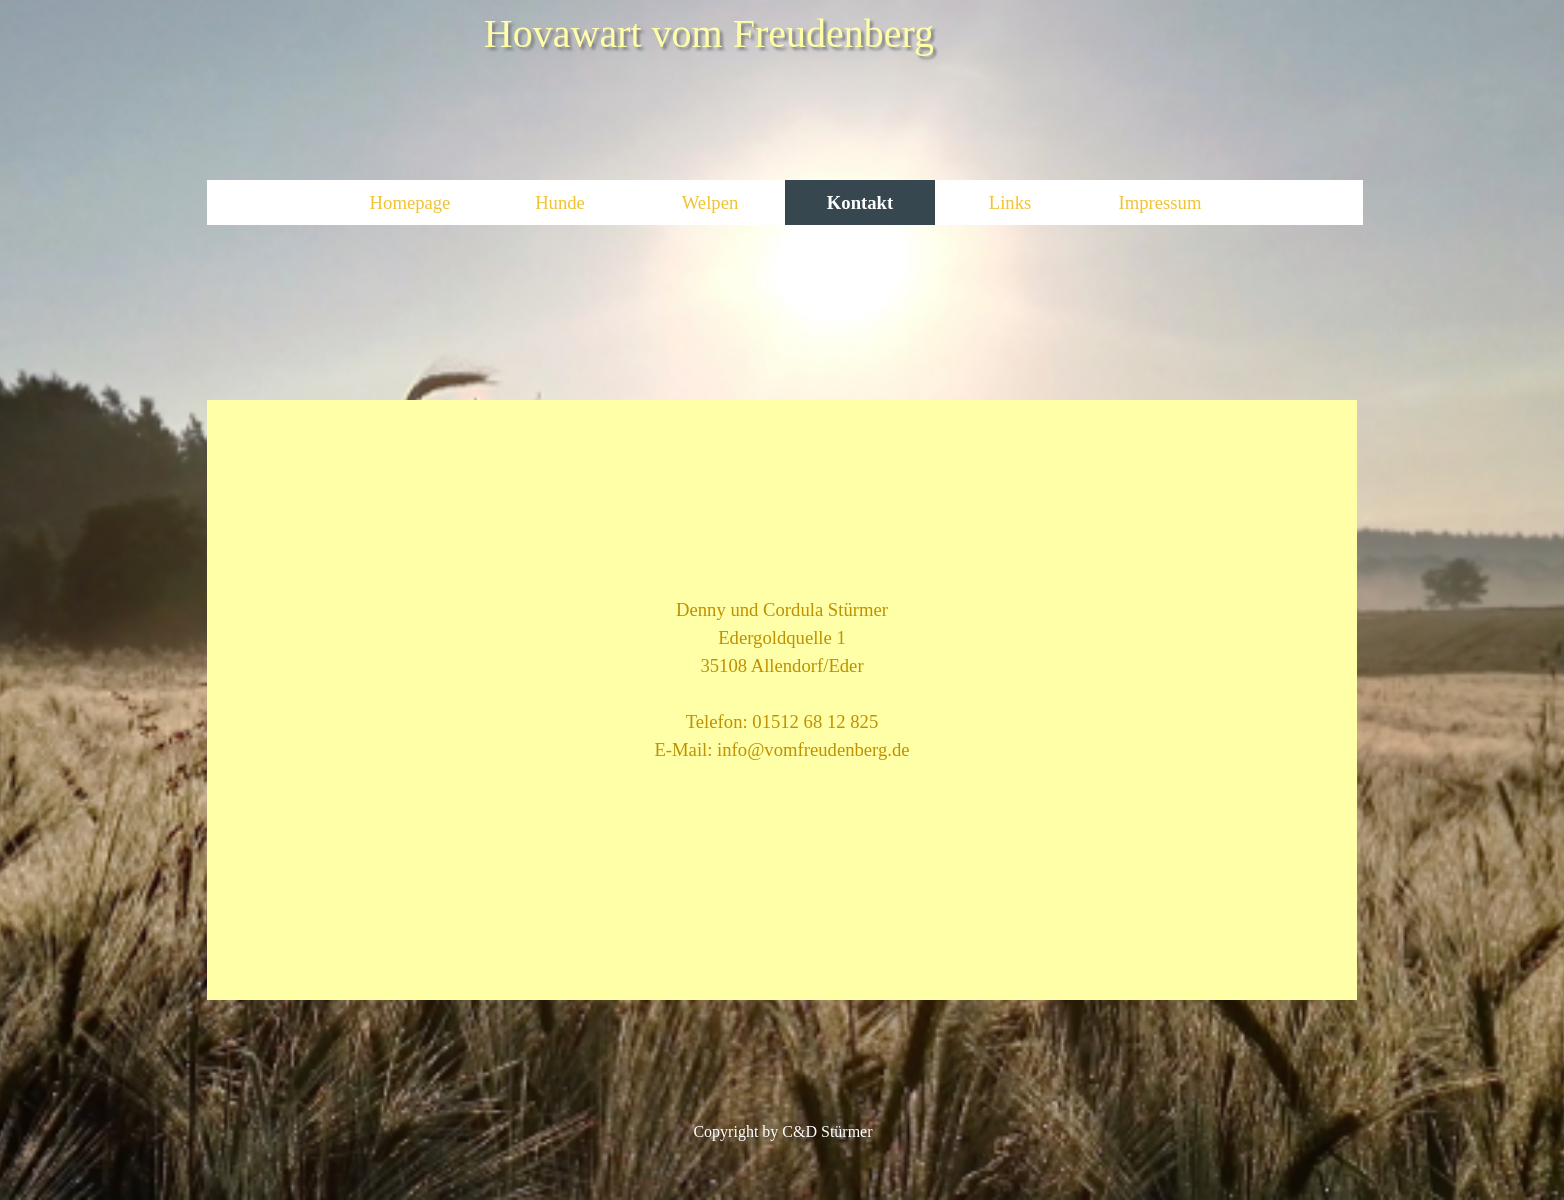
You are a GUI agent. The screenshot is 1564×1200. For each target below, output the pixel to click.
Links (1010, 202)
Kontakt (860, 202)
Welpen (710, 202)
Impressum (1160, 202)
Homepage (410, 202)
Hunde (560, 202)
